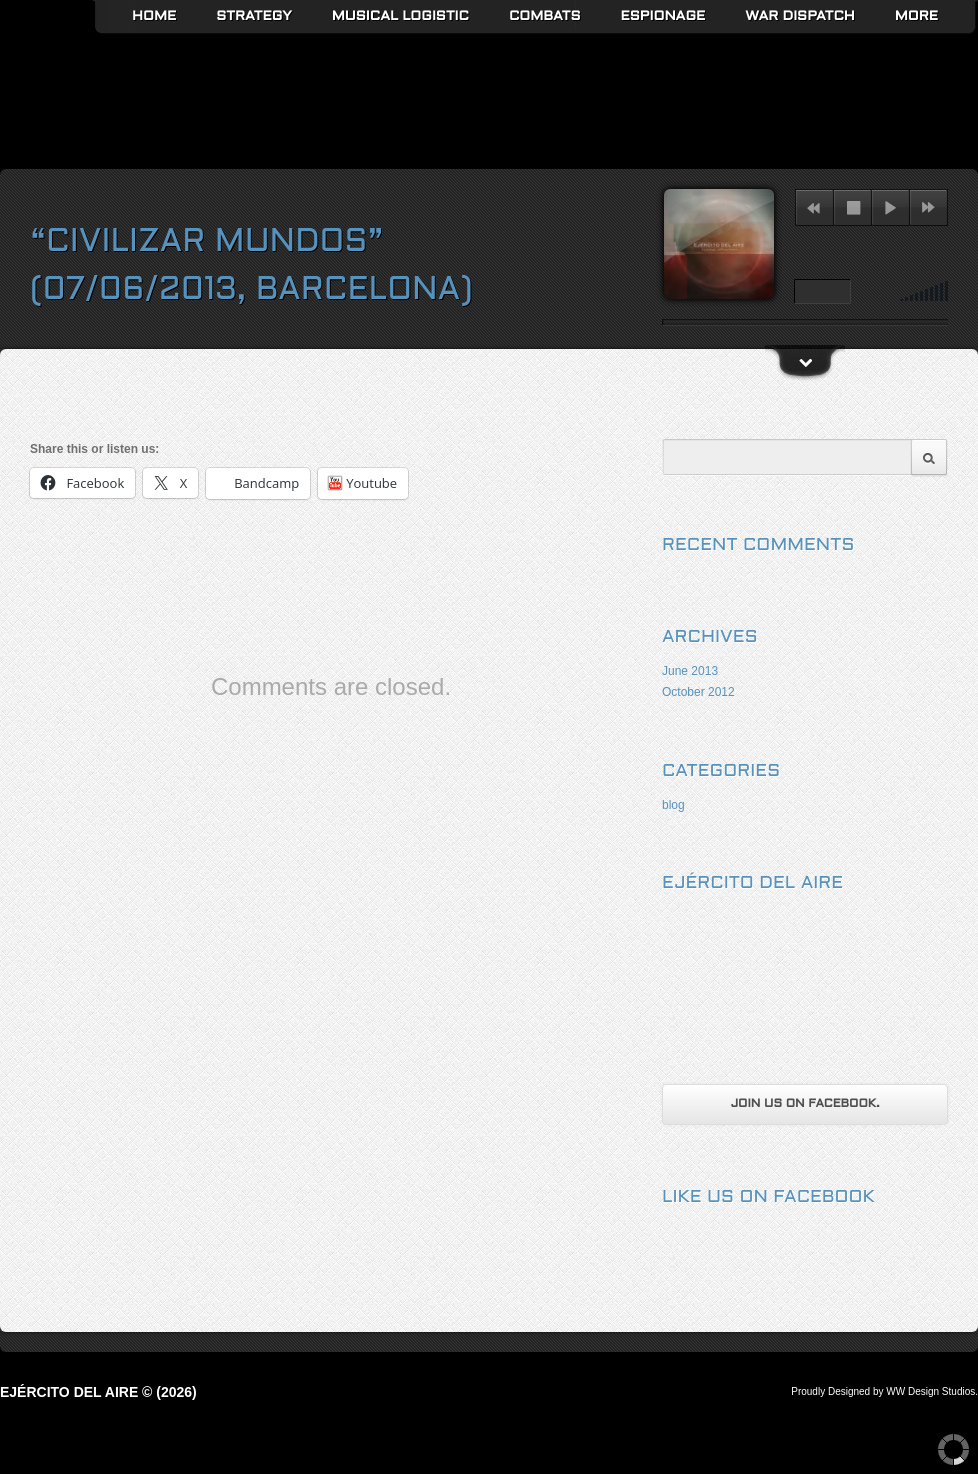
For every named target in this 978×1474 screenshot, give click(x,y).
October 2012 (698, 692)
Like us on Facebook (768, 1197)
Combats (545, 16)
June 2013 (690, 671)
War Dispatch (799, 16)
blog (673, 805)
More (916, 16)
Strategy (254, 16)
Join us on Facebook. (804, 1104)
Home (154, 16)
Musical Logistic (400, 16)
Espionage (663, 16)
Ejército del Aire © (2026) (98, 1392)
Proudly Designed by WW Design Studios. (884, 1391)
